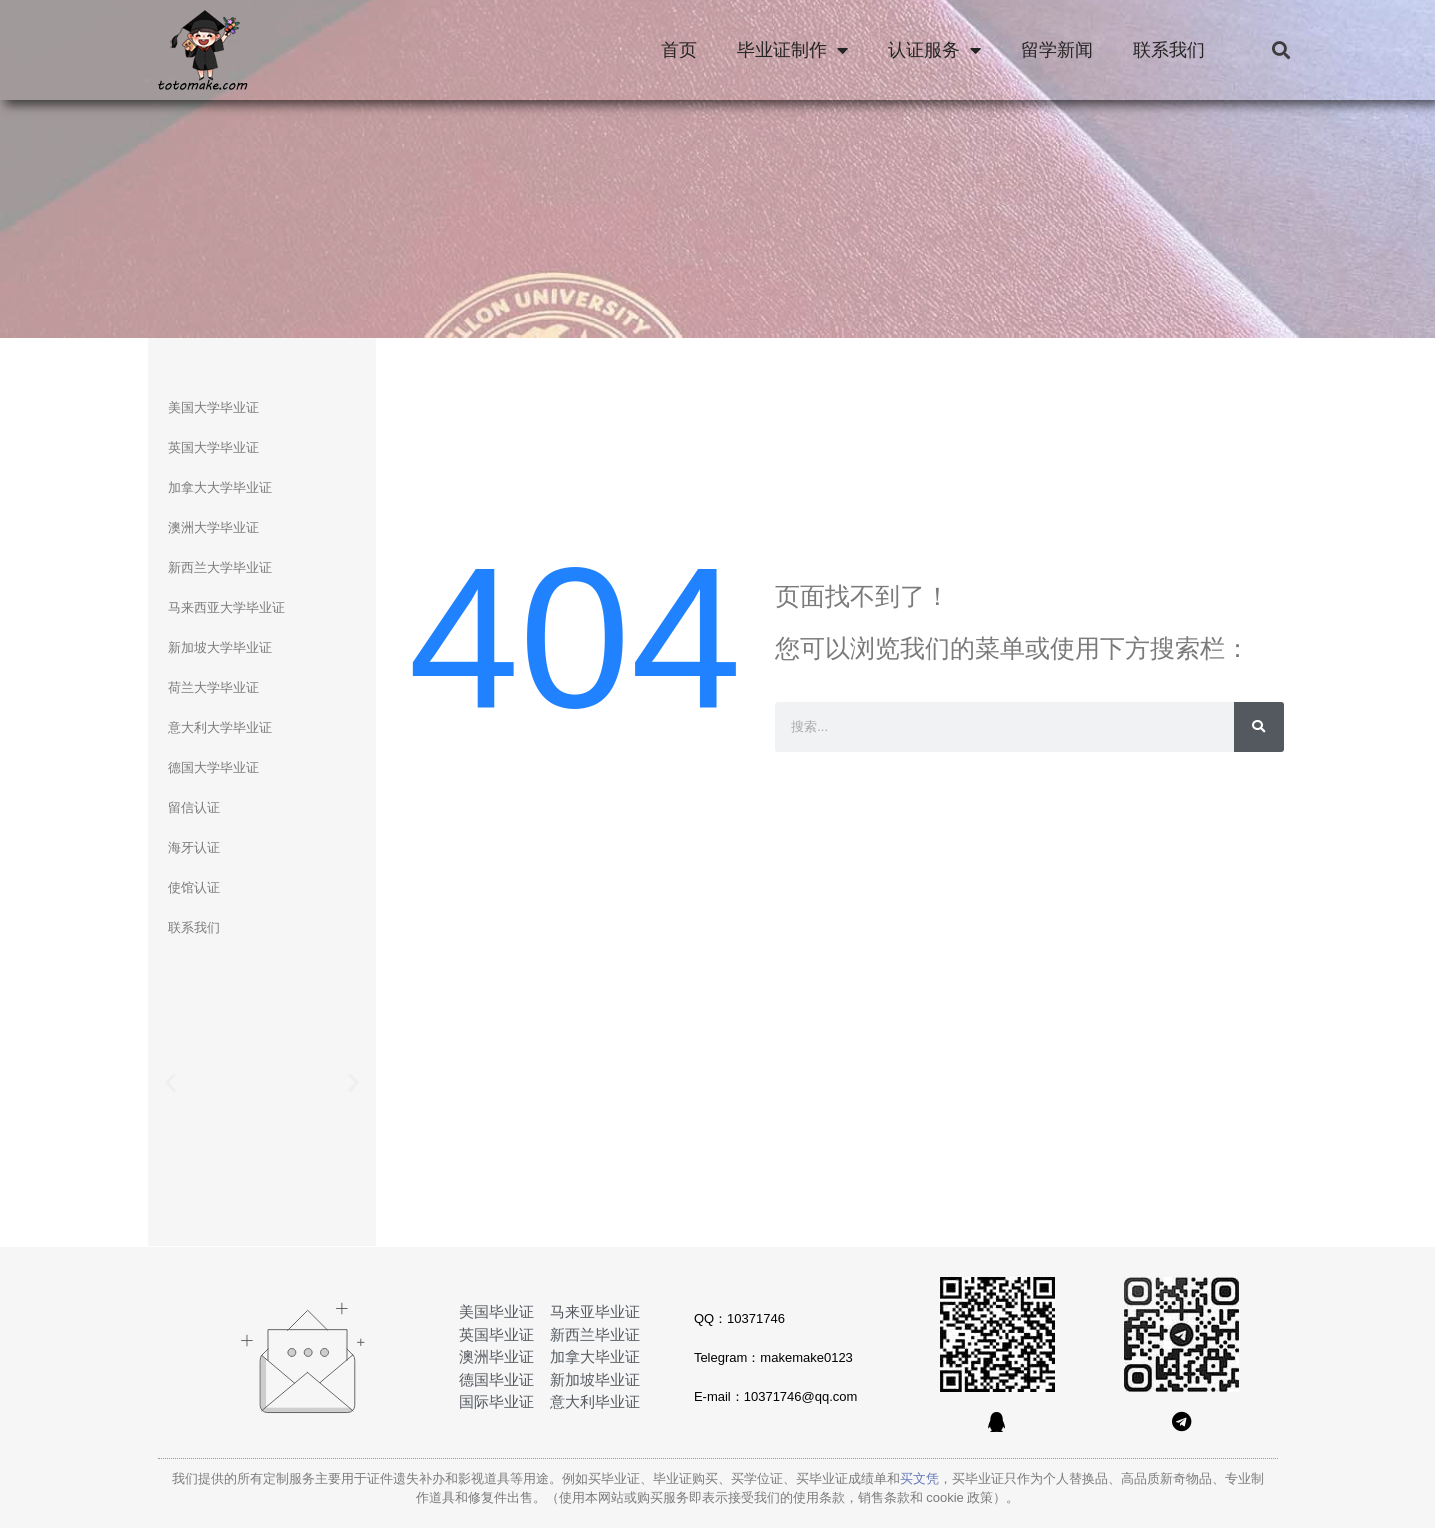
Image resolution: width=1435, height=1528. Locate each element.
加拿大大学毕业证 (220, 487)
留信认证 (194, 807)
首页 (679, 50)
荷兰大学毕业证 (213, 687)
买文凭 (919, 1478)
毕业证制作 (792, 50)
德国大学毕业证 (213, 767)
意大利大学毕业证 (220, 727)
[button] (1281, 50)
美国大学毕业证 (213, 407)
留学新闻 (1057, 50)
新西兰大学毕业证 (220, 567)
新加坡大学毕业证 (220, 647)
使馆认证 (194, 887)
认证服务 (934, 50)
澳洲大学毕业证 (213, 527)
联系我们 (1169, 50)
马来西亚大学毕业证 (226, 607)
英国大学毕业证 (213, 447)
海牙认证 (194, 847)
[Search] (1259, 727)
